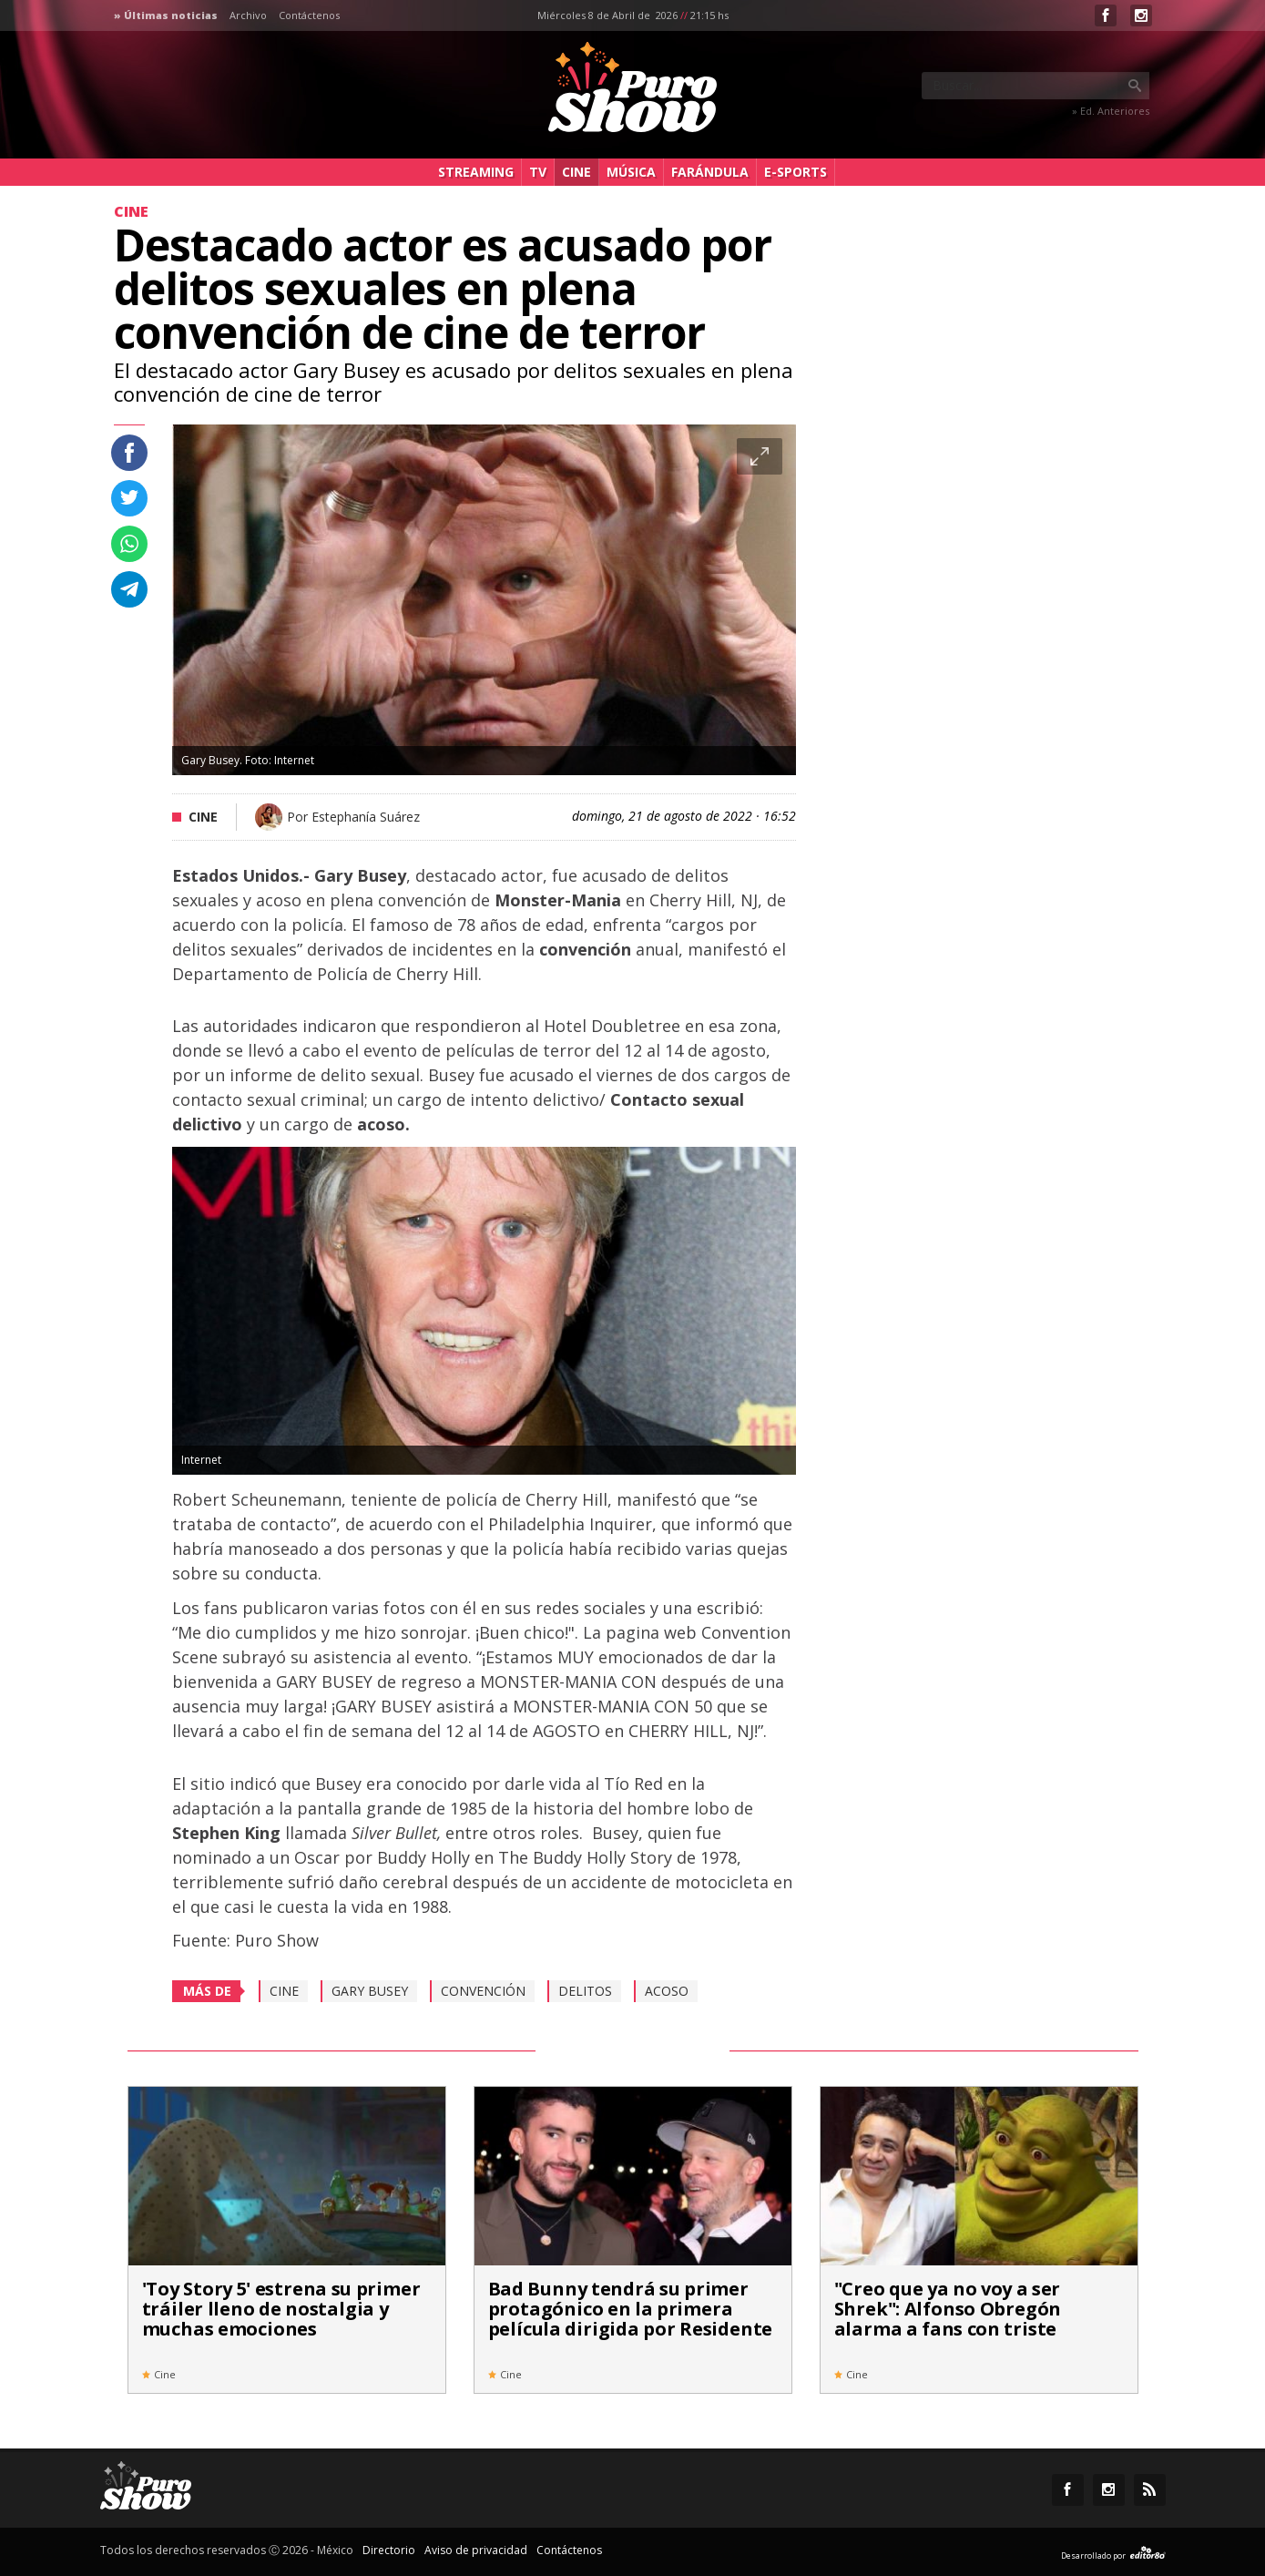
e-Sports (795, 171)
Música (631, 171)
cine (284, 1990)
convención (483, 1990)
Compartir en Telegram (129, 589)
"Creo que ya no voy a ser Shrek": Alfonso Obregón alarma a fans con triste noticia (948, 2318)
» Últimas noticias (166, 15)
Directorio (388, 2550)
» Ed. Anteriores (1110, 111)
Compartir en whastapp (129, 544)
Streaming (476, 171)
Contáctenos (309, 15)
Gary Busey (370, 1990)
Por (353, 816)
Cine (576, 171)
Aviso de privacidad (475, 2550)
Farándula (710, 171)
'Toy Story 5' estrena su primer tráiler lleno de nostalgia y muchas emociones (281, 2308)
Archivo (248, 15)
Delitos (585, 1990)
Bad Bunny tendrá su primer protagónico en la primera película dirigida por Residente (630, 2308)
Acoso (667, 1990)
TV (537, 171)
